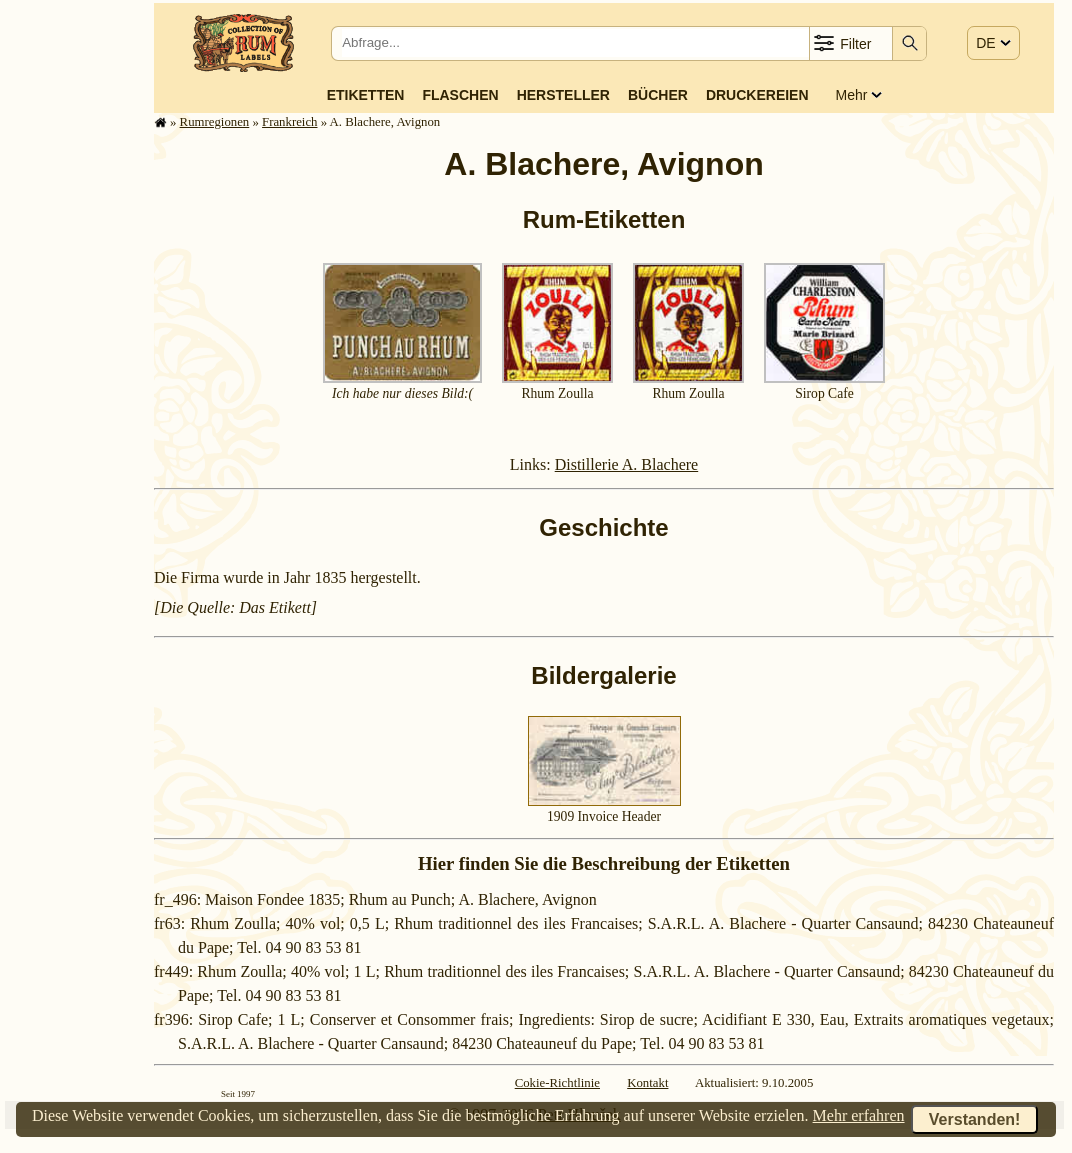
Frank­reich (289, 122)
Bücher (658, 95)
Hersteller (563, 95)
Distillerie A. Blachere (627, 464)
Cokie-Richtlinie (557, 1083)
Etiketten (366, 95)
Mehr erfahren (859, 1115)
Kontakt (647, 1083)
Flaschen (460, 95)
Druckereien (757, 95)
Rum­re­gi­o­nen (215, 122)
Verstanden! (975, 1119)
